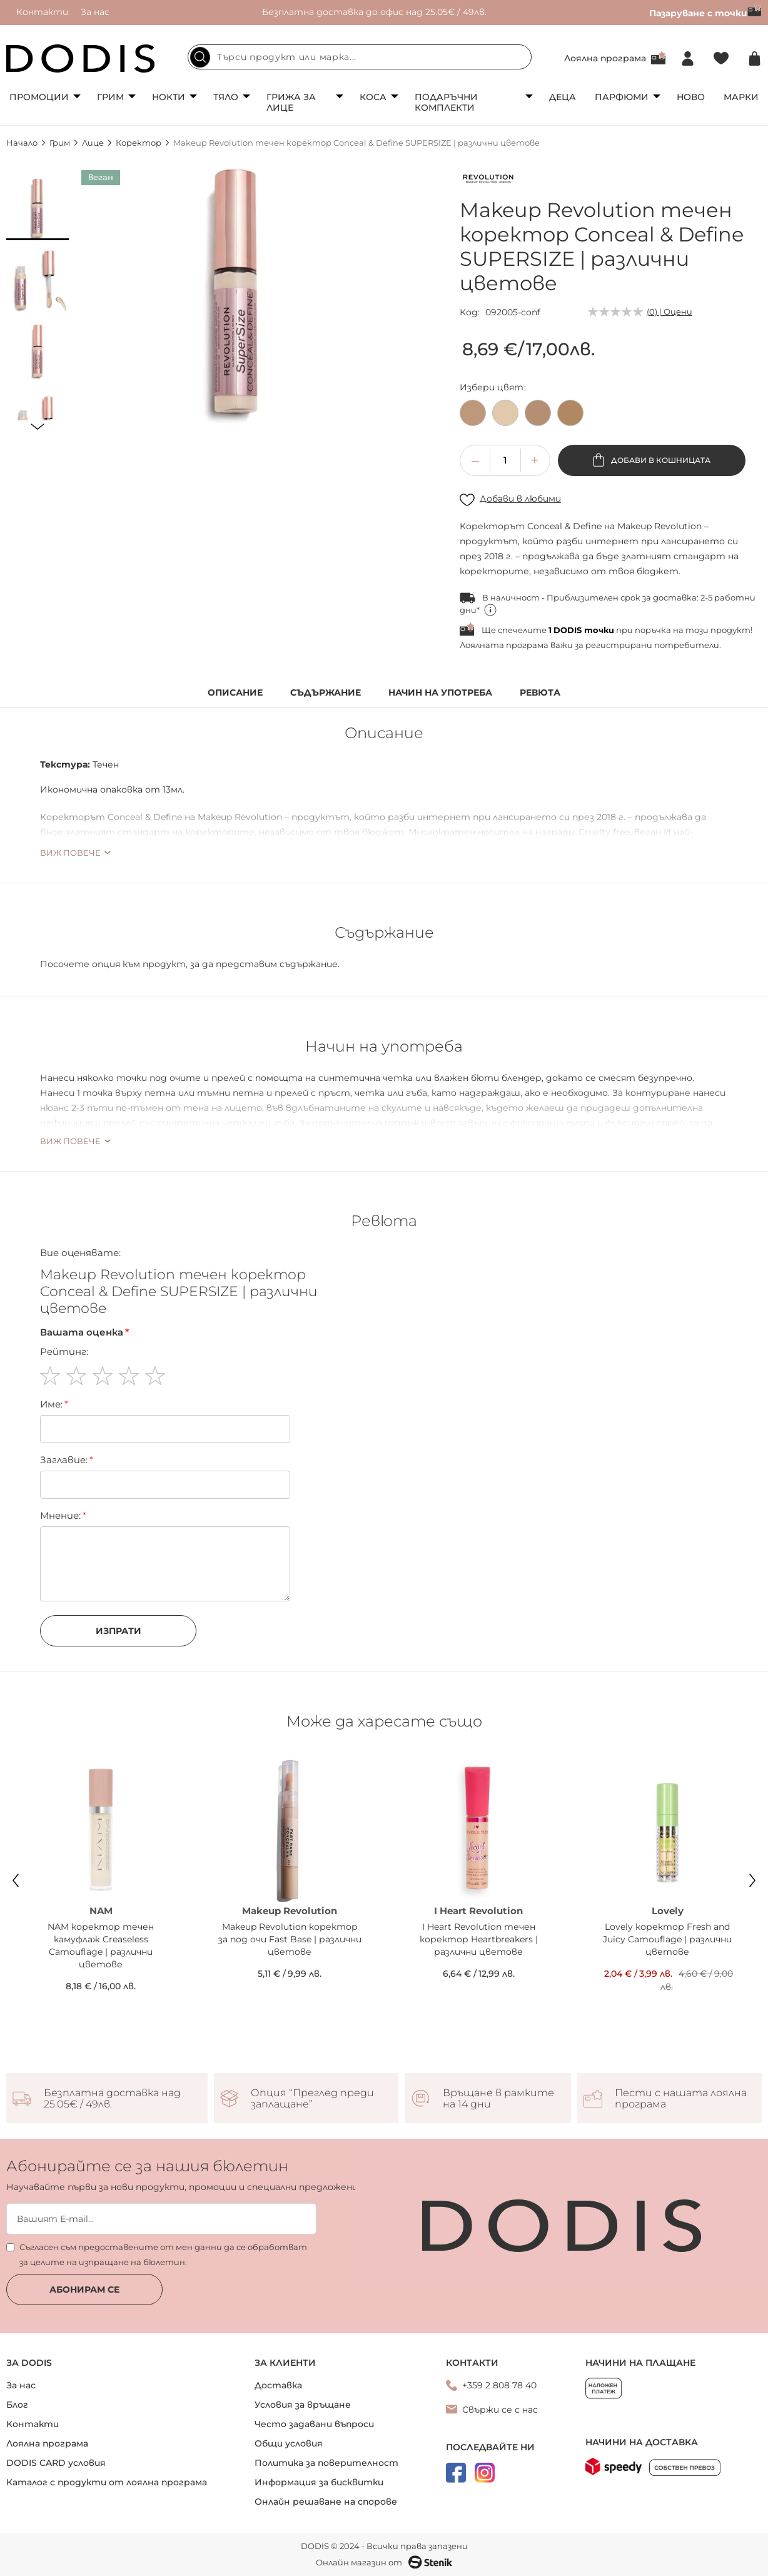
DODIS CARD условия (56, 2462)
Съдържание (325, 692)
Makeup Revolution (289, 1911)
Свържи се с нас (500, 2409)
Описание (235, 692)
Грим (110, 97)
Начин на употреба (440, 692)
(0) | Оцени (669, 312)
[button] (37, 209)
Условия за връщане (303, 2404)
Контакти (42, 12)
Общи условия (289, 2443)
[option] (473, 413)
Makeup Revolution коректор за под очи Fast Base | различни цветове (289, 1939)
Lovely (668, 1911)
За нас (95, 12)
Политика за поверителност (326, 2462)
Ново (691, 97)
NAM (101, 1911)
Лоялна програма (605, 58)
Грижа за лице (291, 102)
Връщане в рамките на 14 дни (498, 2098)
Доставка (278, 2385)
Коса (373, 97)
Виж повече (70, 853)
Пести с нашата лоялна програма (681, 2098)
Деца (562, 97)
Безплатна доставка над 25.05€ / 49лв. (112, 2098)
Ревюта (540, 692)
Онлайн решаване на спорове (326, 2501)
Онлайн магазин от (384, 2562)
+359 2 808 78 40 (499, 2385)
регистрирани (618, 645)
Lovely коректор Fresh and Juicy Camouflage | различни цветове (667, 1939)
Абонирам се (84, 2289)
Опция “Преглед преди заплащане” (312, 2098)
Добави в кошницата (659, 460)
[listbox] (611, 416)
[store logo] (80, 58)
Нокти (168, 97)
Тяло (225, 97)
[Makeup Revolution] (488, 181)
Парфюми (622, 97)
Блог (17, 2404)
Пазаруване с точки (705, 13)
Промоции (39, 97)
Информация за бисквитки (319, 2482)
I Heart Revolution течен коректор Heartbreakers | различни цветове (479, 1939)
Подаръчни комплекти (446, 102)
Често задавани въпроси (314, 2424)
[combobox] (360, 56)
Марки (741, 97)
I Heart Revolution (478, 1911)
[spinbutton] (505, 460)
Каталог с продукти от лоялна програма (106, 2482)
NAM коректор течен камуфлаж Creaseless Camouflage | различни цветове (101, 1945)
